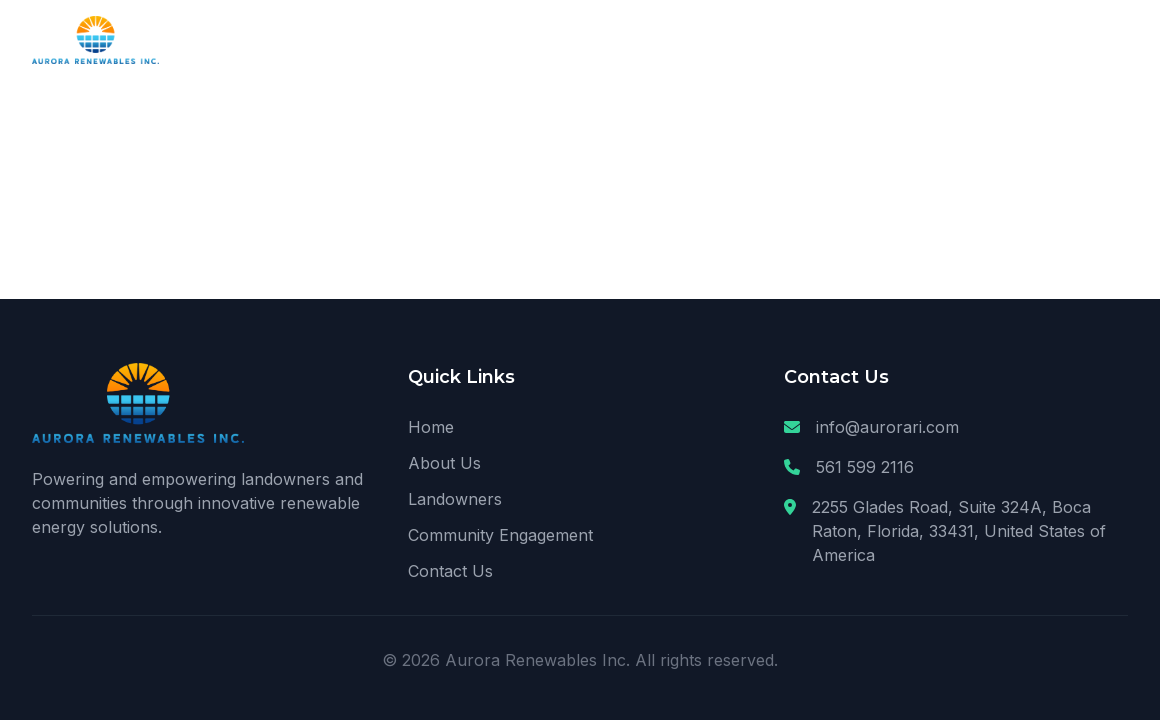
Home (647, 40)
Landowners (849, 40)
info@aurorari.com (887, 427)
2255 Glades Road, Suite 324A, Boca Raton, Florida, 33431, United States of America (959, 531)
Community (971, 40)
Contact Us (1087, 40)
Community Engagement (500, 535)
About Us (736, 40)
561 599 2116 (865, 467)
